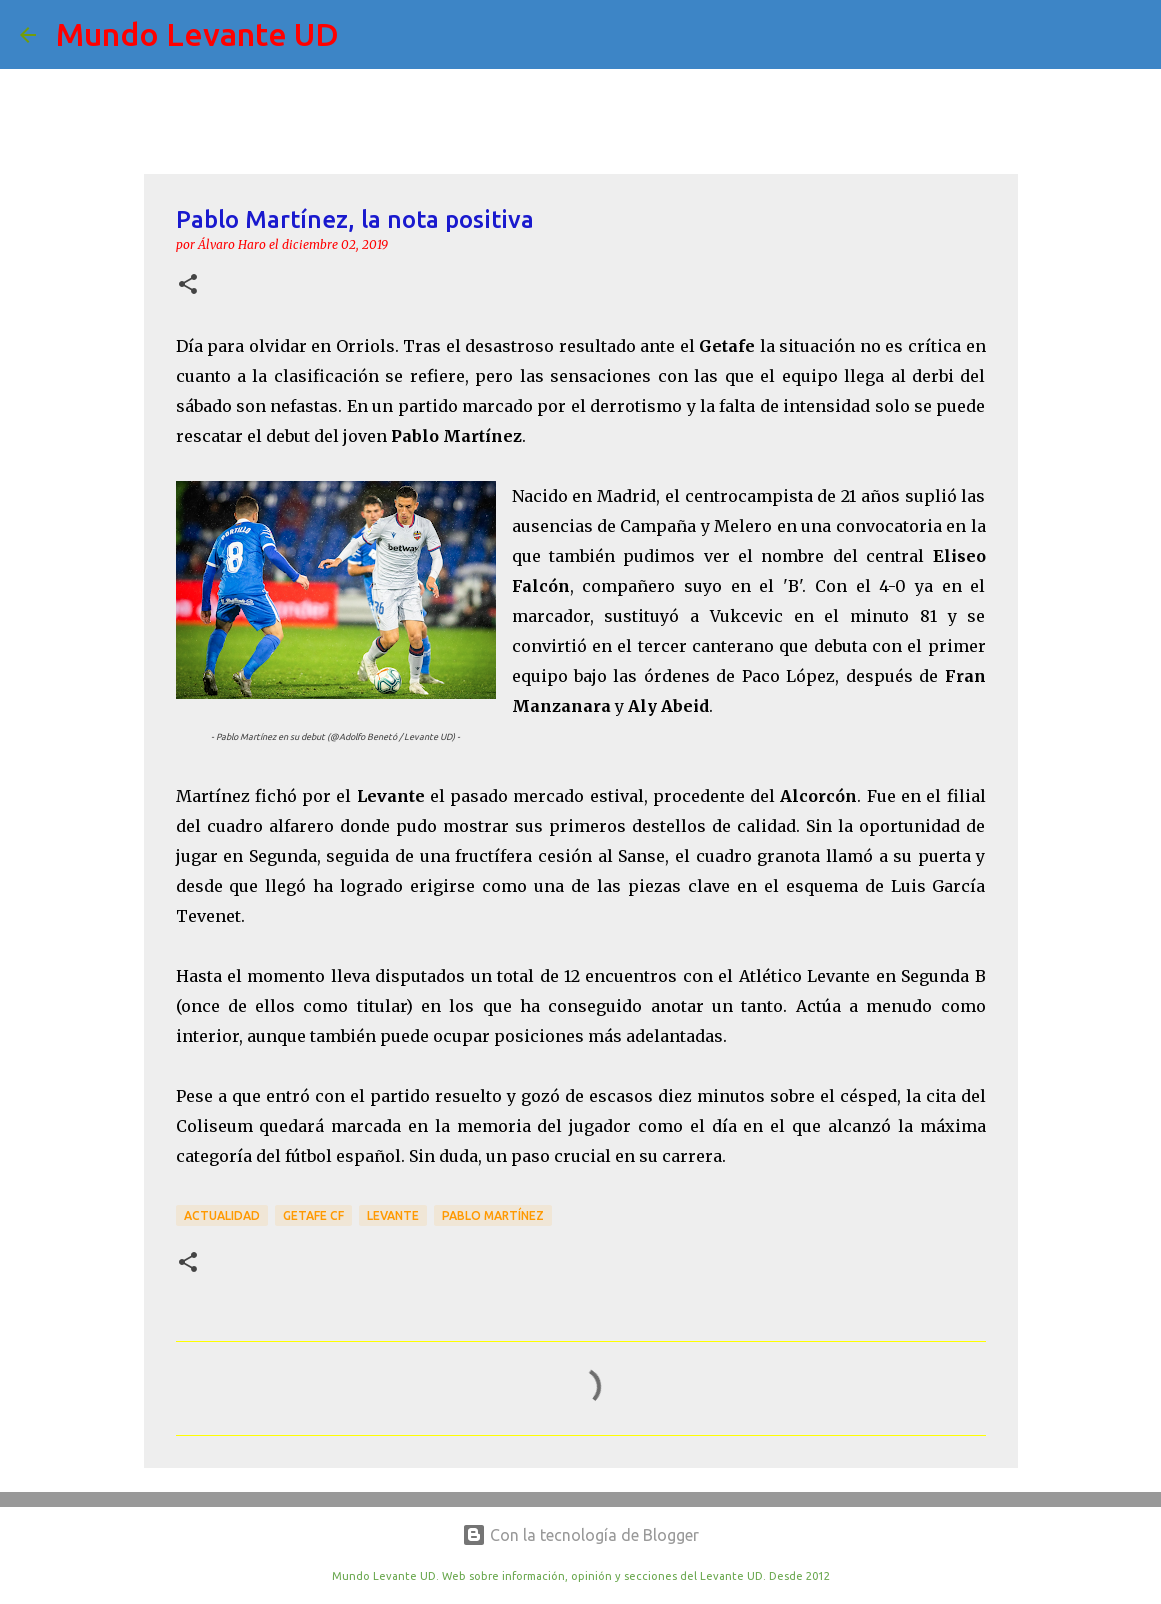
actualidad (222, 1215)
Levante (393, 1215)
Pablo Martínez (493, 1215)
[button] (188, 285)
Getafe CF (313, 1215)
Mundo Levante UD (197, 34)
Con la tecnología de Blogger (580, 1535)
